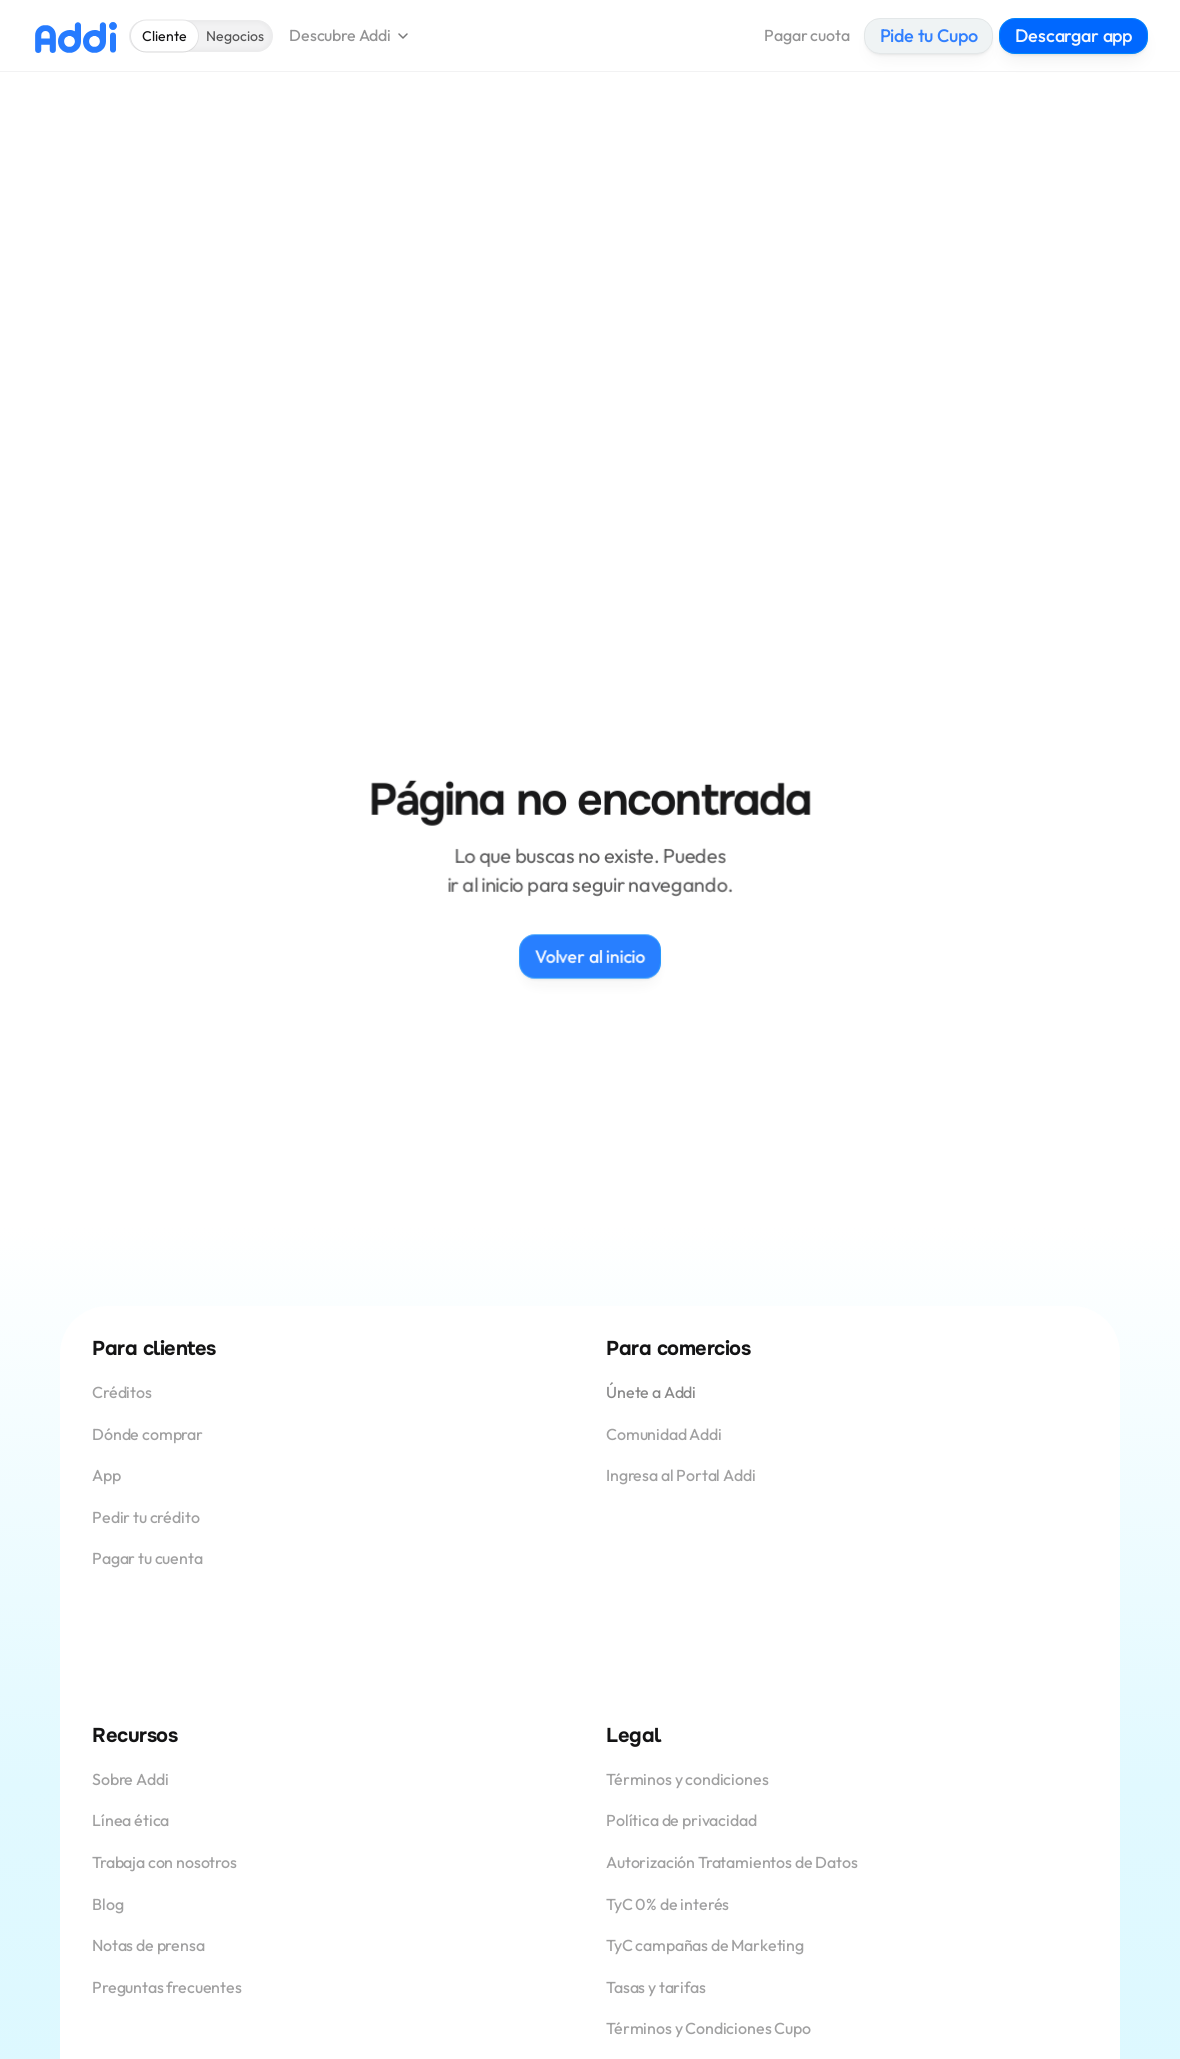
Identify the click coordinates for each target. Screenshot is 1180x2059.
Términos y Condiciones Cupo (708, 2028)
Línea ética (130, 1820)
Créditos (123, 1392)
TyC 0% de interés (667, 1904)
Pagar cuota (806, 35)
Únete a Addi (651, 1392)
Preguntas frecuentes (167, 1987)
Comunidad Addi (664, 1434)
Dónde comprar (147, 1434)
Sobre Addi (130, 1779)
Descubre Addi (340, 35)
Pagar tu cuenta (147, 1558)
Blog (107, 1904)
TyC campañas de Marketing (705, 1945)
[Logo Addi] (75, 36)
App (107, 1475)
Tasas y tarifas (656, 1987)
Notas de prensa (148, 1945)
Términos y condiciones (687, 1779)
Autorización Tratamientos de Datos (732, 1862)
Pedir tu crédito (145, 1517)
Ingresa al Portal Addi (680, 1475)
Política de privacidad (681, 1820)
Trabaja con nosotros (164, 1862)
